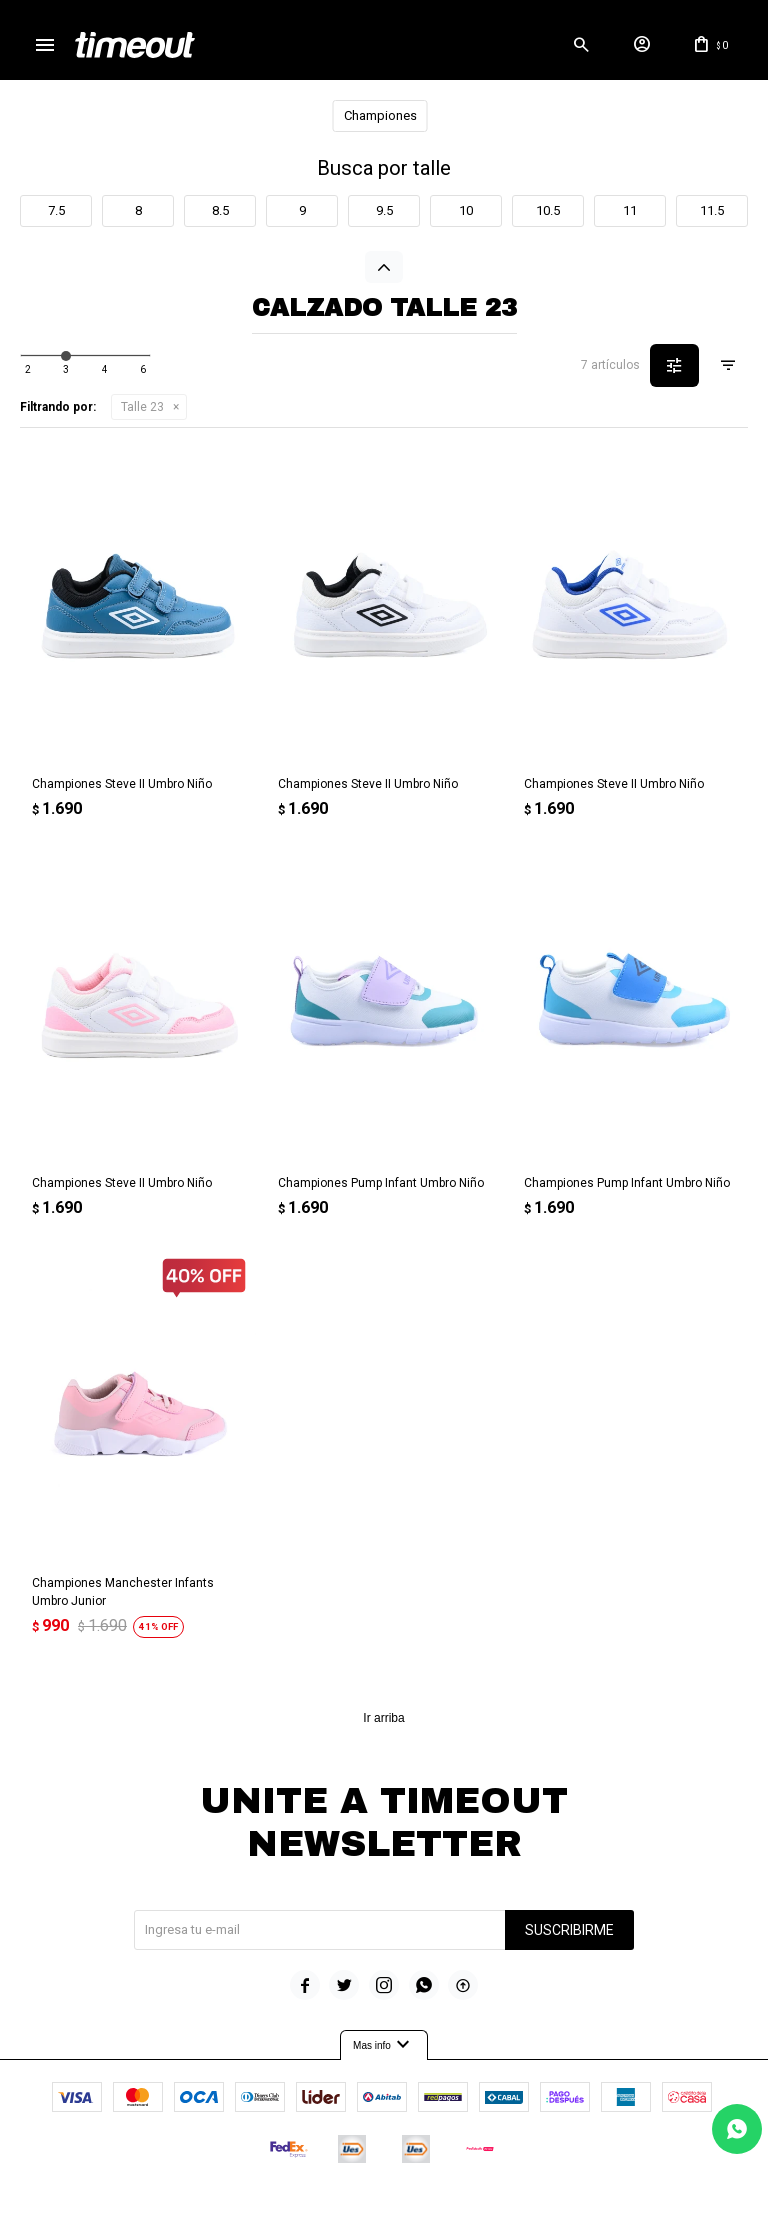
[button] (581, 45)
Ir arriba (383, 1718)
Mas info (384, 2046)
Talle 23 (142, 407)
